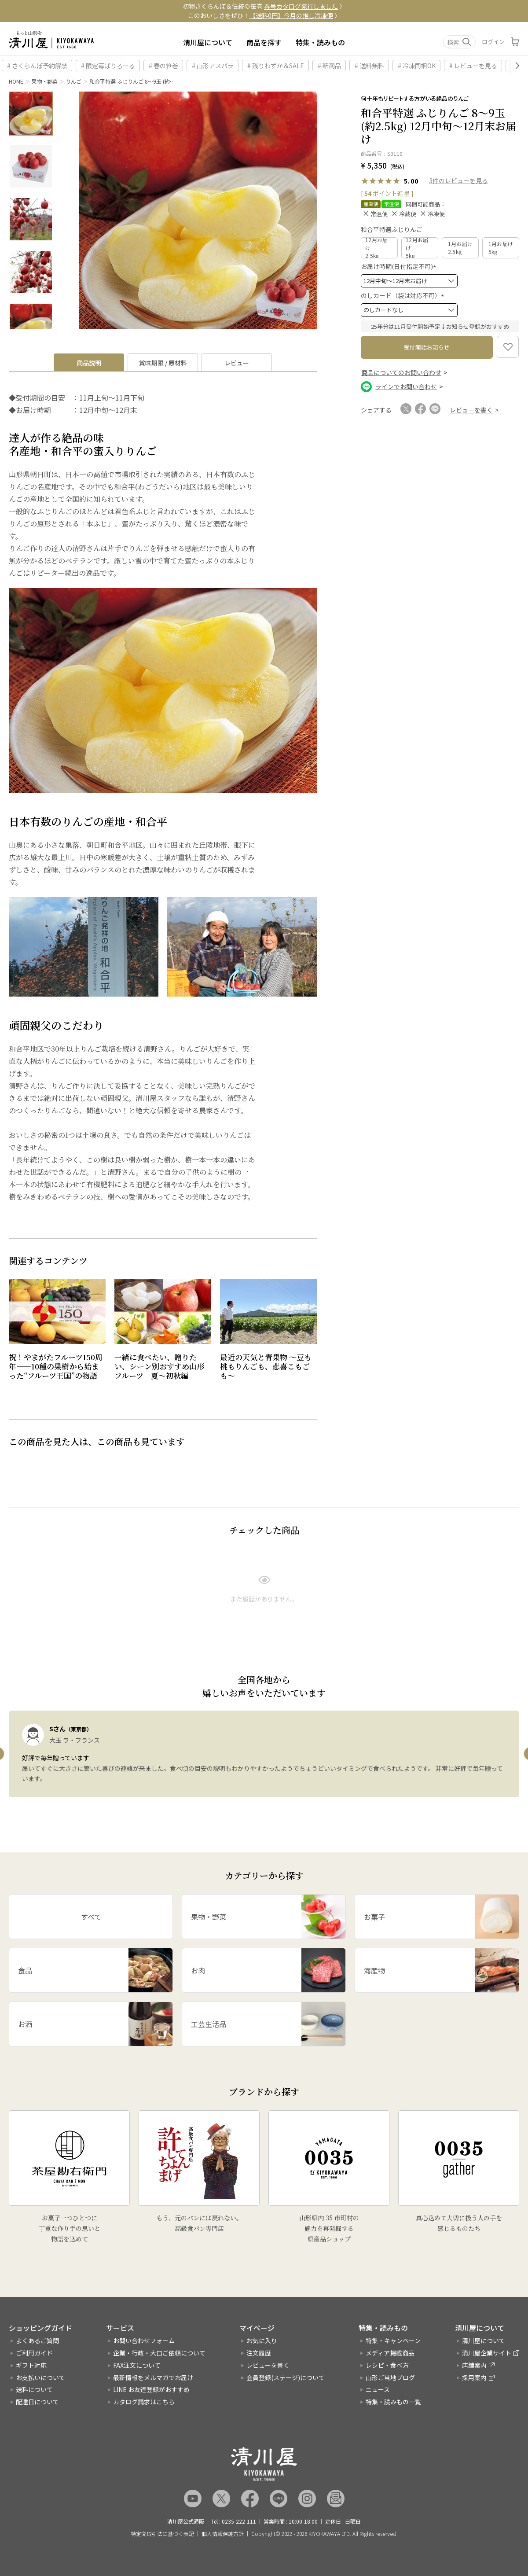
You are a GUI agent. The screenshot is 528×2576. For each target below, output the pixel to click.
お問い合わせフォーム (144, 2340)
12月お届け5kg (417, 247)
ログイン (493, 41)
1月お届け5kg (500, 247)
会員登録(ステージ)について (285, 2377)
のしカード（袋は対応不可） (404, 295)
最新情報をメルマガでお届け (153, 2377)
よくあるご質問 (37, 2340)
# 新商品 (329, 65)
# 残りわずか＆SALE (275, 65)
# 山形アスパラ (213, 65)
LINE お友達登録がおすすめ (151, 2389)
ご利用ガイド (34, 2352)
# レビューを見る (473, 65)
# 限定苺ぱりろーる (108, 65)
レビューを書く (268, 2365)
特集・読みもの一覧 (393, 2401)
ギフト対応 (31, 2365)
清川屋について (207, 42)
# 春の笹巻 (163, 65)
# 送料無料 (369, 65)
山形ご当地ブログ (390, 2377)
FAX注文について (137, 2365)
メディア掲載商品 (390, 2352)
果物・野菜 (44, 81)
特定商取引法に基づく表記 (162, 2533)
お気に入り (261, 2340)
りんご (73, 81)
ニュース (378, 2389)
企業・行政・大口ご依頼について (159, 2352)
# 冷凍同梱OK (417, 65)
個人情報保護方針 (223, 2533)
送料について (34, 2389)
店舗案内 (474, 2365)
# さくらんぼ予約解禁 (37, 65)
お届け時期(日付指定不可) (400, 266)
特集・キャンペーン (393, 2340)
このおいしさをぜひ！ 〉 (264, 15)
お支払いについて (40, 2377)
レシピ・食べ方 (387, 2365)
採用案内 (474, 2377)
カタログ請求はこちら (144, 2401)
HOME (16, 81)
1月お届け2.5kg (460, 247)
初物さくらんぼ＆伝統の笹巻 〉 (264, 6)
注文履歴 (258, 2352)
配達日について (37, 2401)
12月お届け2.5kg (376, 247)
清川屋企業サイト (486, 2352)
